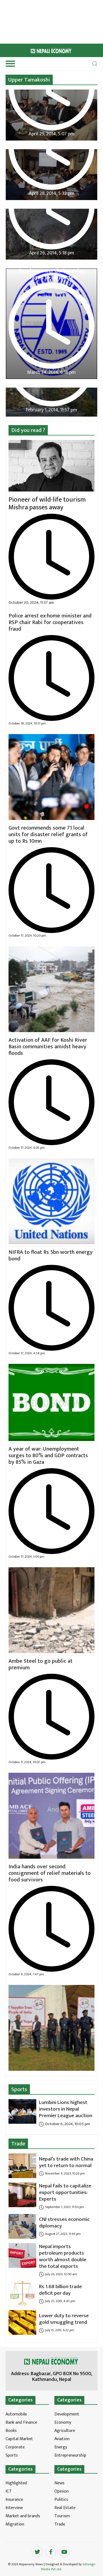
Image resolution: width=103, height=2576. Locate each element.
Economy (62, 2422)
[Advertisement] (24, 20)
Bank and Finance (21, 2422)
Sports (19, 2089)
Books (11, 2430)
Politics (61, 2499)
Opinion (61, 2491)
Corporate (15, 2447)
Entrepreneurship (70, 2455)
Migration (14, 2524)
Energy (60, 2447)
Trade (18, 2143)
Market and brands (22, 2516)
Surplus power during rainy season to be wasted (52, 274)
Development (66, 2414)
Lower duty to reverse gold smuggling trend (64, 2319)
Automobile (16, 2414)
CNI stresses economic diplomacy (64, 2222)
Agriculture (64, 2430)
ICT (8, 2491)
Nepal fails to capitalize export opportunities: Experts (65, 2192)
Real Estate (65, 2508)
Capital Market (19, 2439)
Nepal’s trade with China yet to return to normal (66, 2162)
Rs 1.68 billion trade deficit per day (60, 2289)
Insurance (14, 2499)
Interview (14, 2508)
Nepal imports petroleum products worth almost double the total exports (62, 2256)
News (59, 2483)
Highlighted (16, 2483)
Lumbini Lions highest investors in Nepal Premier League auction (65, 2109)
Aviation (61, 2439)
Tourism (62, 2516)
